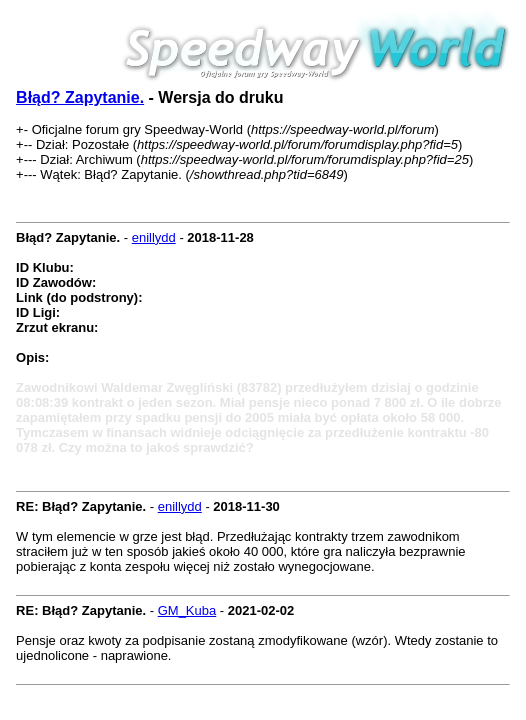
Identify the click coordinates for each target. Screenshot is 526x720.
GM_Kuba (187, 610)
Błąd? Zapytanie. (80, 97)
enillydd (154, 237)
